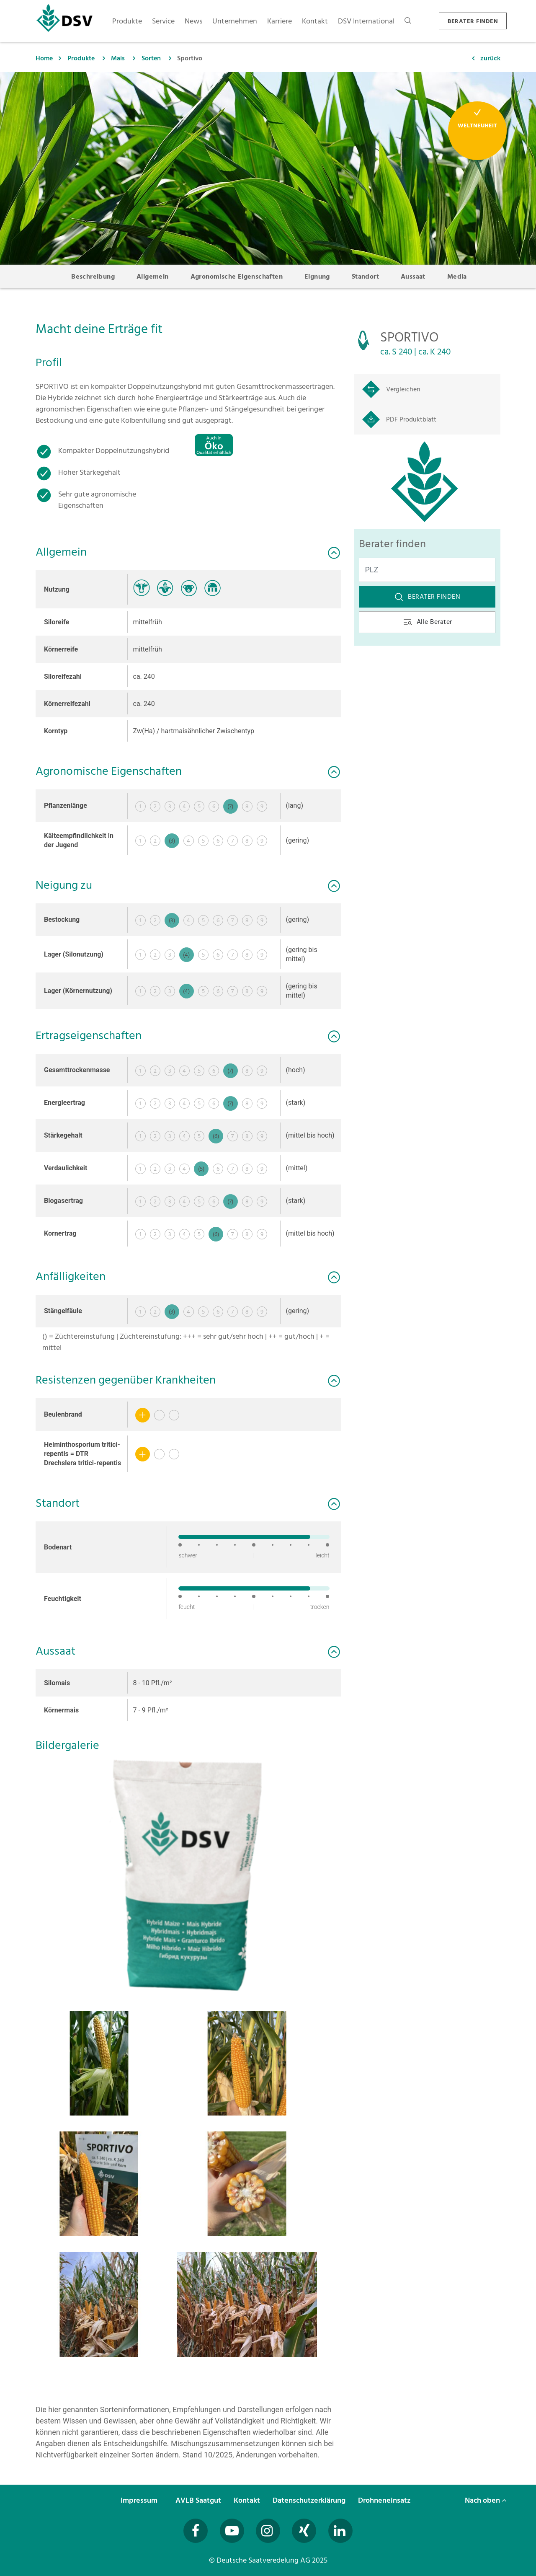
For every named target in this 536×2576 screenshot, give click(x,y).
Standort (365, 277)
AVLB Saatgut (199, 2500)
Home (44, 58)
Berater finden (427, 596)
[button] (188, 1875)
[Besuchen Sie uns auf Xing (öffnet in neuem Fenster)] (304, 2531)
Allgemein (153, 277)
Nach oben (486, 2500)
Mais (118, 58)
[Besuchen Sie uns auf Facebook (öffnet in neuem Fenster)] (195, 2531)
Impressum (140, 2500)
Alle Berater (427, 621)
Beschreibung (93, 277)
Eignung (317, 277)
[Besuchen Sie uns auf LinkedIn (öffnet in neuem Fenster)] (340, 2531)
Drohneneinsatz (385, 2500)
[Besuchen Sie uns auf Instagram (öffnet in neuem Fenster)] (268, 2531)
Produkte (81, 58)
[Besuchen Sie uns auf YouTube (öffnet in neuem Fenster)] (232, 2531)
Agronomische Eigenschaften (237, 277)
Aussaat (413, 277)
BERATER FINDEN (473, 21)
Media (457, 277)
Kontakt (248, 2500)
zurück (490, 58)
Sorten (151, 58)
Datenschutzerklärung (310, 2500)
